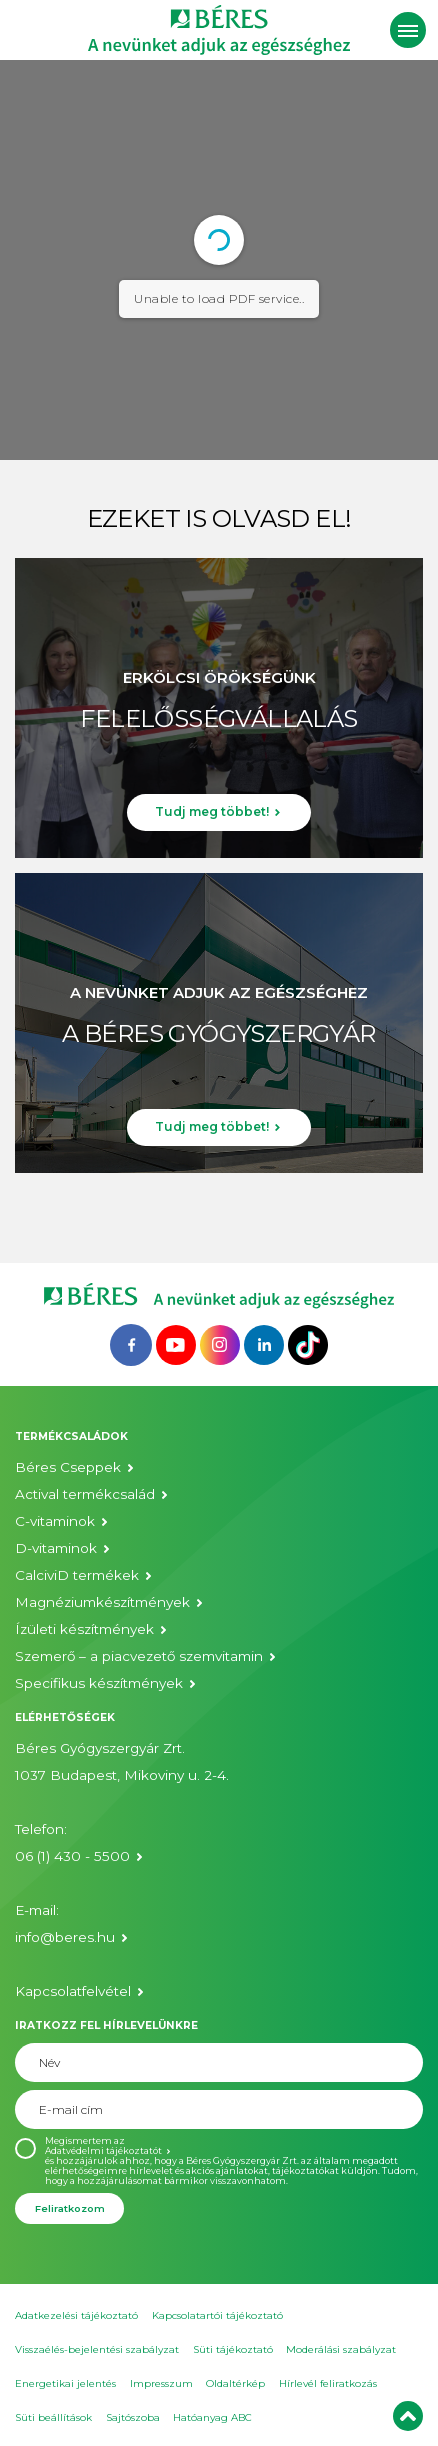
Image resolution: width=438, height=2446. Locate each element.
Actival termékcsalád (85, 1494)
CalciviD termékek (77, 1575)
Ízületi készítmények (84, 1629)
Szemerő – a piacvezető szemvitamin (139, 1656)
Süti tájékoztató (233, 2349)
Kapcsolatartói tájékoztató (217, 2315)
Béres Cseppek (68, 1467)
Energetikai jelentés (65, 2383)
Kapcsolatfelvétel (73, 1991)
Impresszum (161, 2383)
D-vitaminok (56, 1548)
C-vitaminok (55, 1521)
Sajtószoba (133, 2417)
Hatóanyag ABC (212, 2417)
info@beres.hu (65, 1937)
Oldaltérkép (235, 2383)
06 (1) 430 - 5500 (72, 1856)
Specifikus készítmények (99, 1683)
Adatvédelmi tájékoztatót (103, 2151)
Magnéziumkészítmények (102, 1602)
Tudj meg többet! (212, 811)
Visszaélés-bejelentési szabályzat (97, 2349)
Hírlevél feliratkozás (328, 2383)
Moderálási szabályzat (341, 2349)
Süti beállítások (53, 2417)
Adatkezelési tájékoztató (76, 2315)
